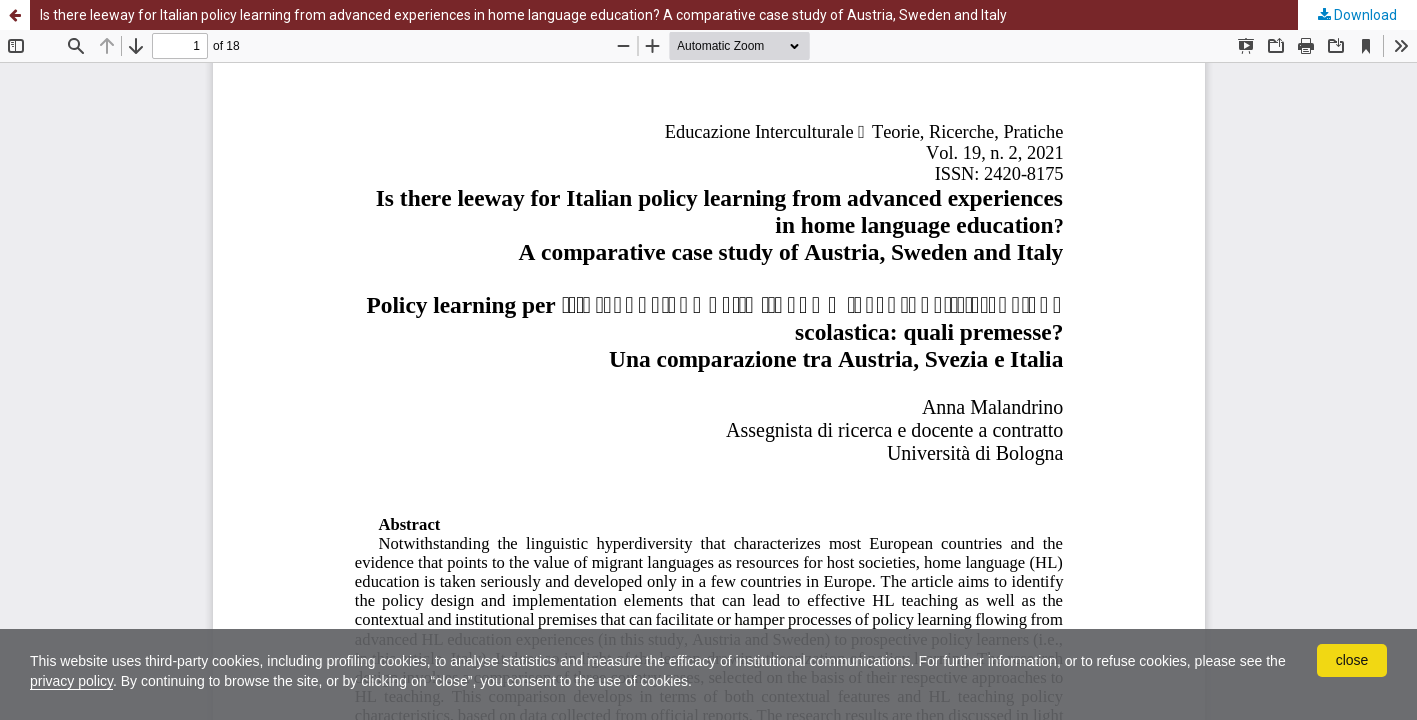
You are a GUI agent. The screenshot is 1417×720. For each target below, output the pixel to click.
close (1352, 660)
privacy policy (71, 681)
